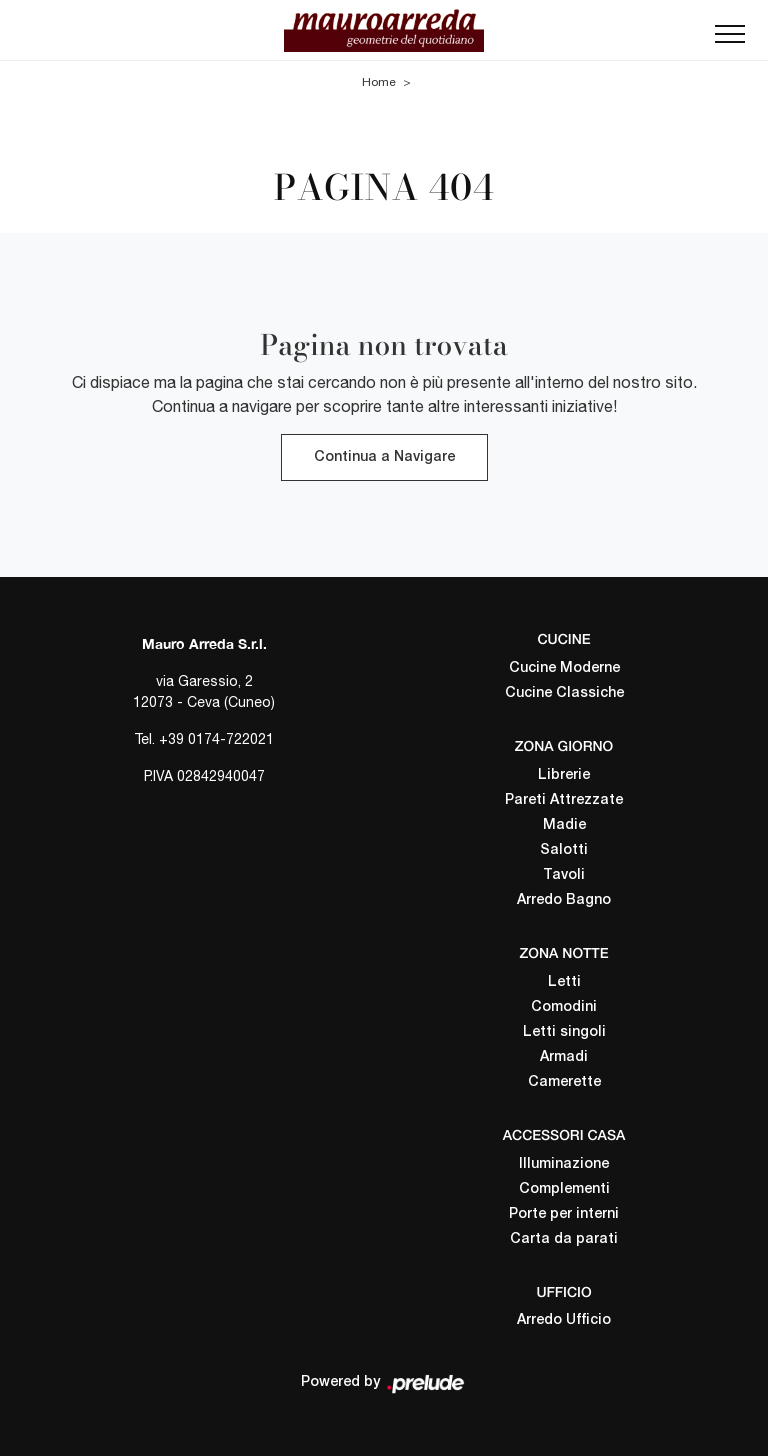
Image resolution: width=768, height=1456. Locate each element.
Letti (564, 981)
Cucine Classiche (564, 693)
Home (379, 81)
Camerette (564, 1081)
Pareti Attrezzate (564, 799)
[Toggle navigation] (730, 40)
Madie (564, 824)
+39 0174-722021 (216, 739)
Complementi (564, 1188)
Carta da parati (564, 1238)
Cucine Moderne (564, 668)
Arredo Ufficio (564, 1320)
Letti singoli (564, 1031)
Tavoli (564, 874)
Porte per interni (564, 1213)
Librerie (564, 774)
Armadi (564, 1056)
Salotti (564, 849)
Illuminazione (564, 1163)
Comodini (564, 1006)
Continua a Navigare (384, 457)
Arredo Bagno (564, 899)
